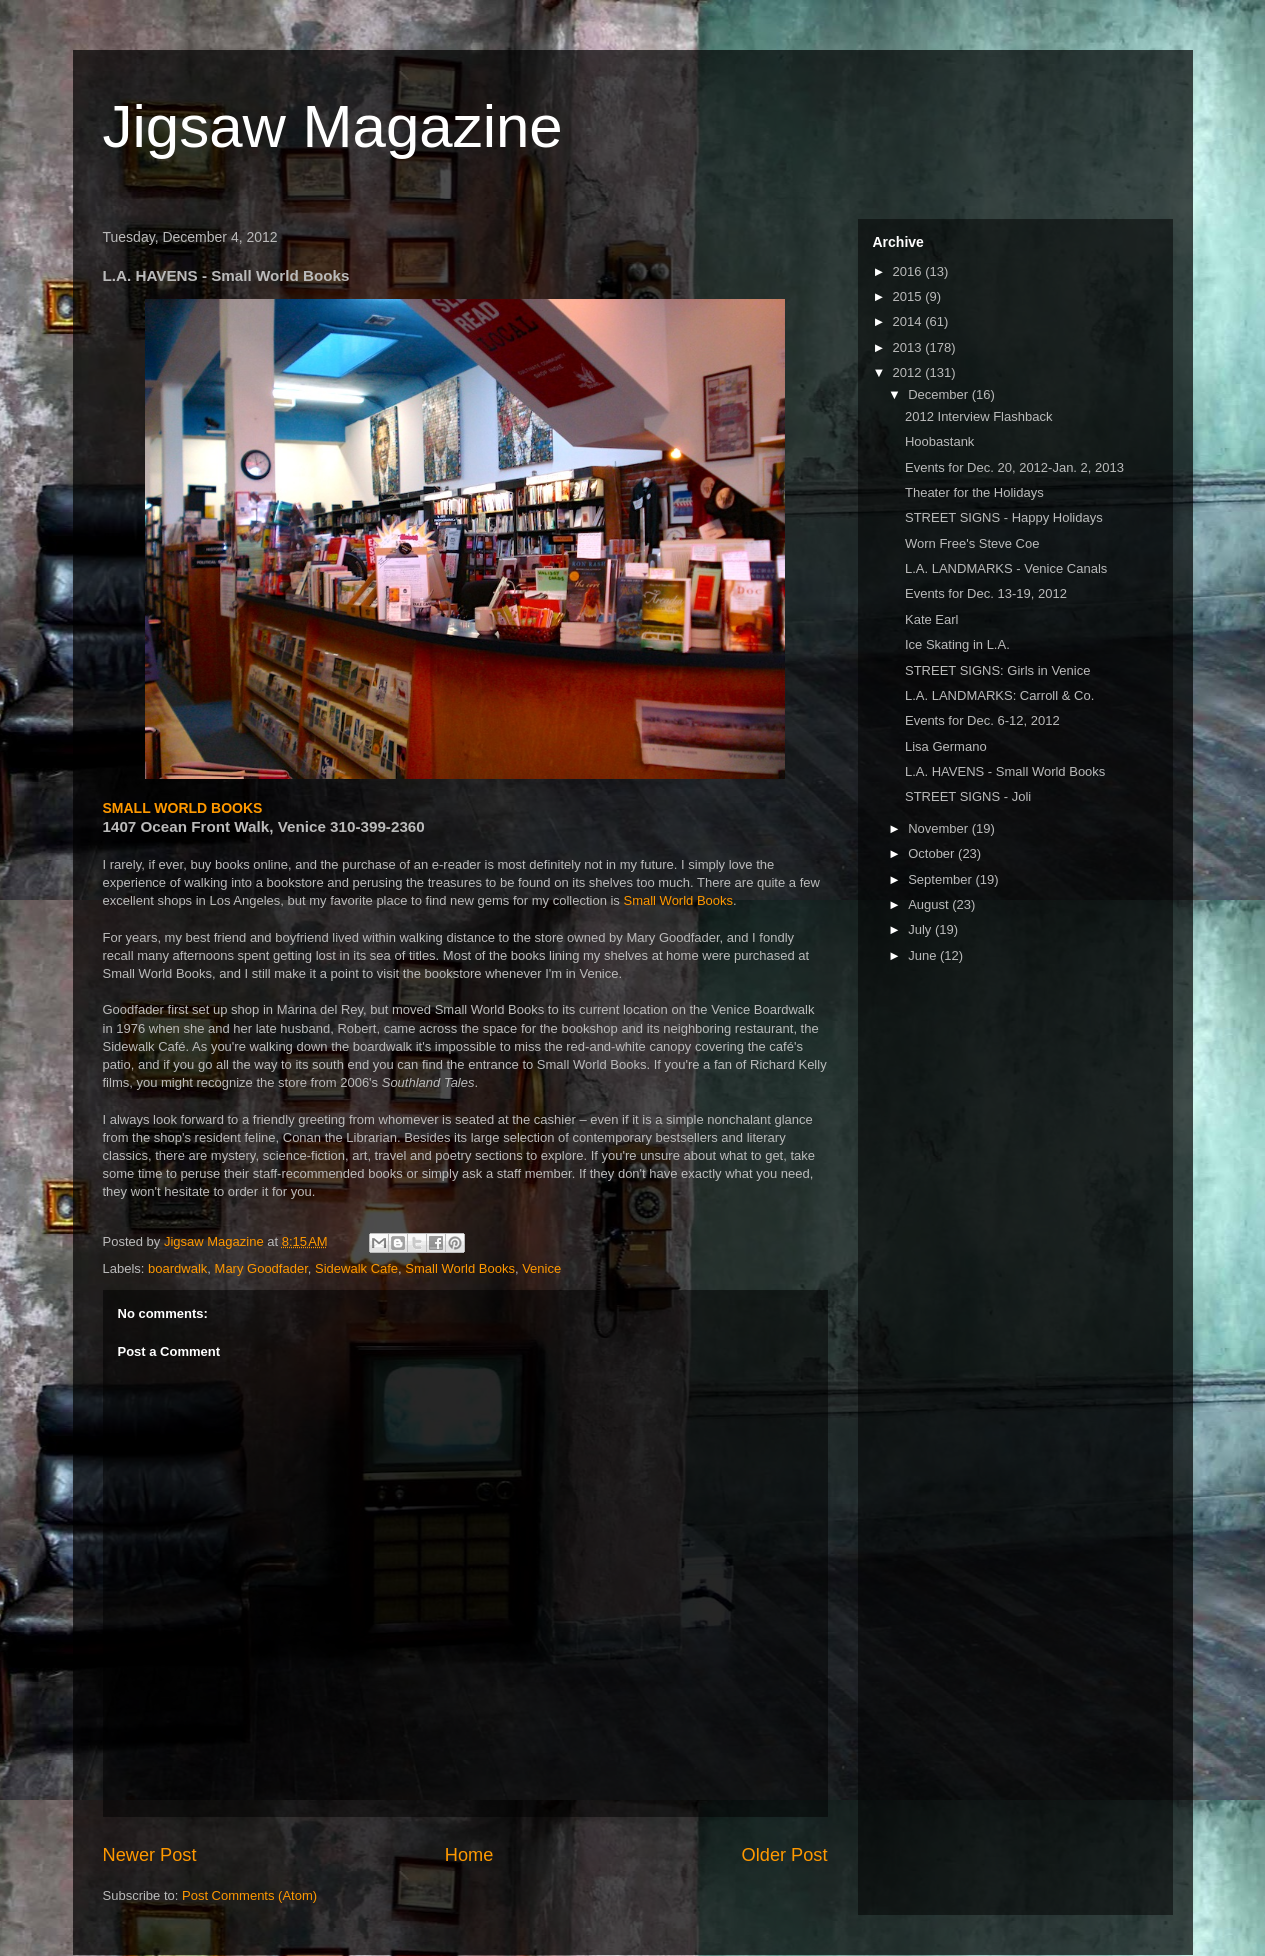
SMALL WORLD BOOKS (183, 808)
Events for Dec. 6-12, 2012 (982, 720)
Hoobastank (939, 441)
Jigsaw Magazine (333, 126)
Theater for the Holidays (974, 492)
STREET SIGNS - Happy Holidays (1004, 517)
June (924, 955)
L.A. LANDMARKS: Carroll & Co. (999, 695)
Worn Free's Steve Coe (972, 543)
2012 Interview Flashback (978, 416)
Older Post (785, 1855)
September (941, 879)
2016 (909, 271)
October (933, 853)
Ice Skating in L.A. (957, 644)
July (921, 929)
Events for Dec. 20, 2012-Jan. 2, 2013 (1014, 467)
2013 (909, 347)
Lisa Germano (946, 746)
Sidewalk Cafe (356, 1268)
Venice (541, 1268)
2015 (909, 296)
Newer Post (150, 1855)
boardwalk (177, 1268)
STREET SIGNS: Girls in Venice (997, 670)
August (930, 904)
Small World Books (678, 900)
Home (469, 1855)
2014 (909, 321)
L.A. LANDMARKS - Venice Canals (1006, 568)
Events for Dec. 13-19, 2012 (986, 593)
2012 (909, 372)
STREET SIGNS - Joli (968, 796)
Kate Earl (931, 619)
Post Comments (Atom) (249, 1895)
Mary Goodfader (261, 1268)
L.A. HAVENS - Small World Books (1005, 771)
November (940, 828)
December (940, 394)
